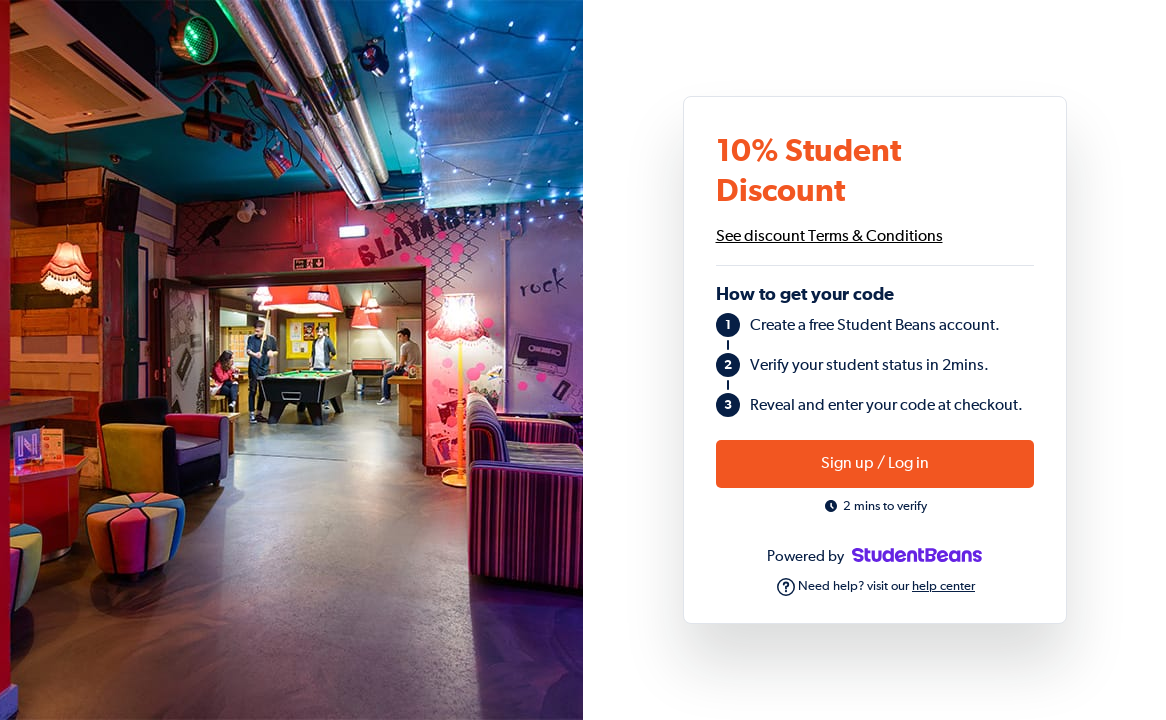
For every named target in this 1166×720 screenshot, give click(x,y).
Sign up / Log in (875, 464)
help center (943, 586)
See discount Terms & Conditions (829, 237)
